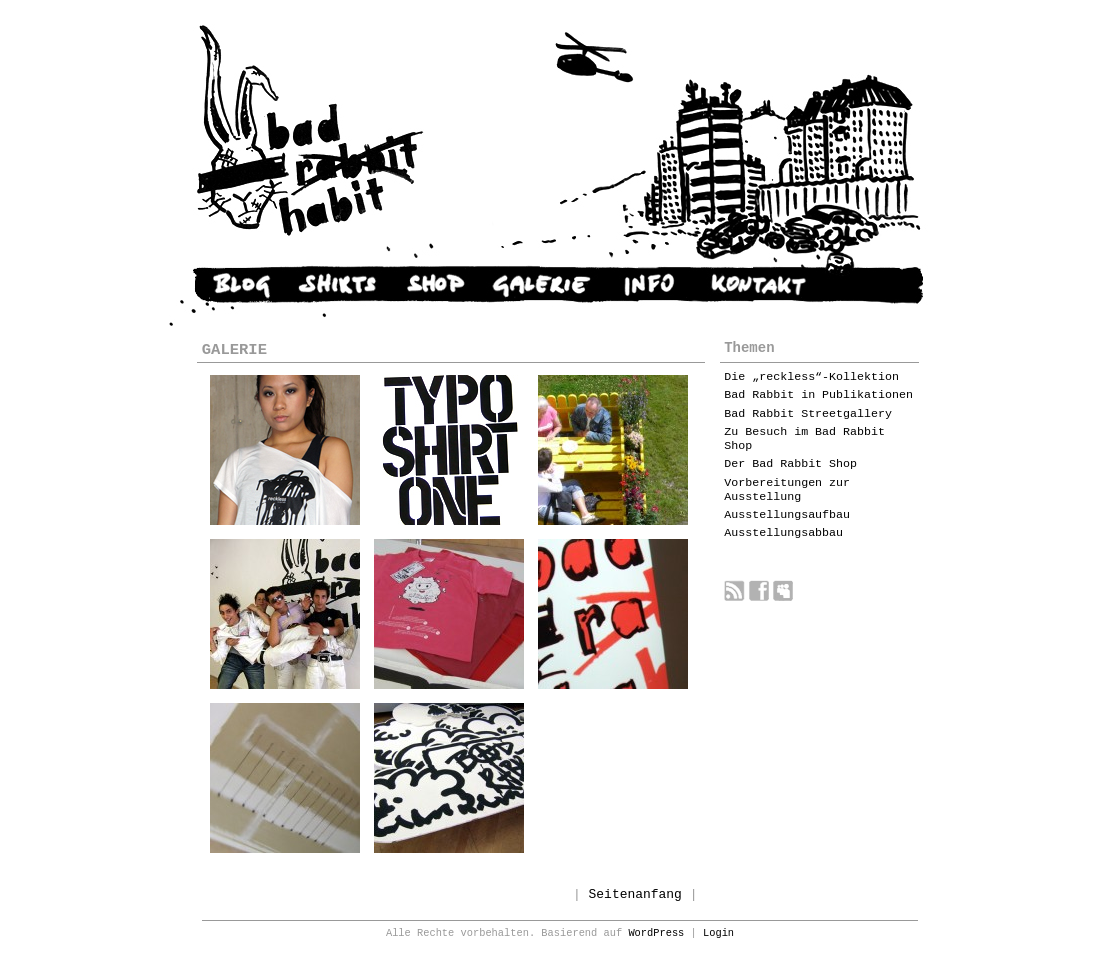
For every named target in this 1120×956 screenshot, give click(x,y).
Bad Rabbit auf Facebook (759, 590)
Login (718, 933)
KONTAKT (758, 285)
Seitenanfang (635, 894)
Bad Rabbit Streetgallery (808, 414)
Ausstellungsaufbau (787, 515)
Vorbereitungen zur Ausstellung (787, 490)
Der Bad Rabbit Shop (790, 464)
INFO (650, 285)
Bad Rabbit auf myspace (783, 590)
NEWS (222, 285)
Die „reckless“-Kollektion (811, 377)
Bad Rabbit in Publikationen (818, 395)
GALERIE (540, 285)
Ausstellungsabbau (783, 533)
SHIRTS (337, 285)
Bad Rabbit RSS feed (734, 590)
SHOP (434, 285)
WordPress (656, 933)
